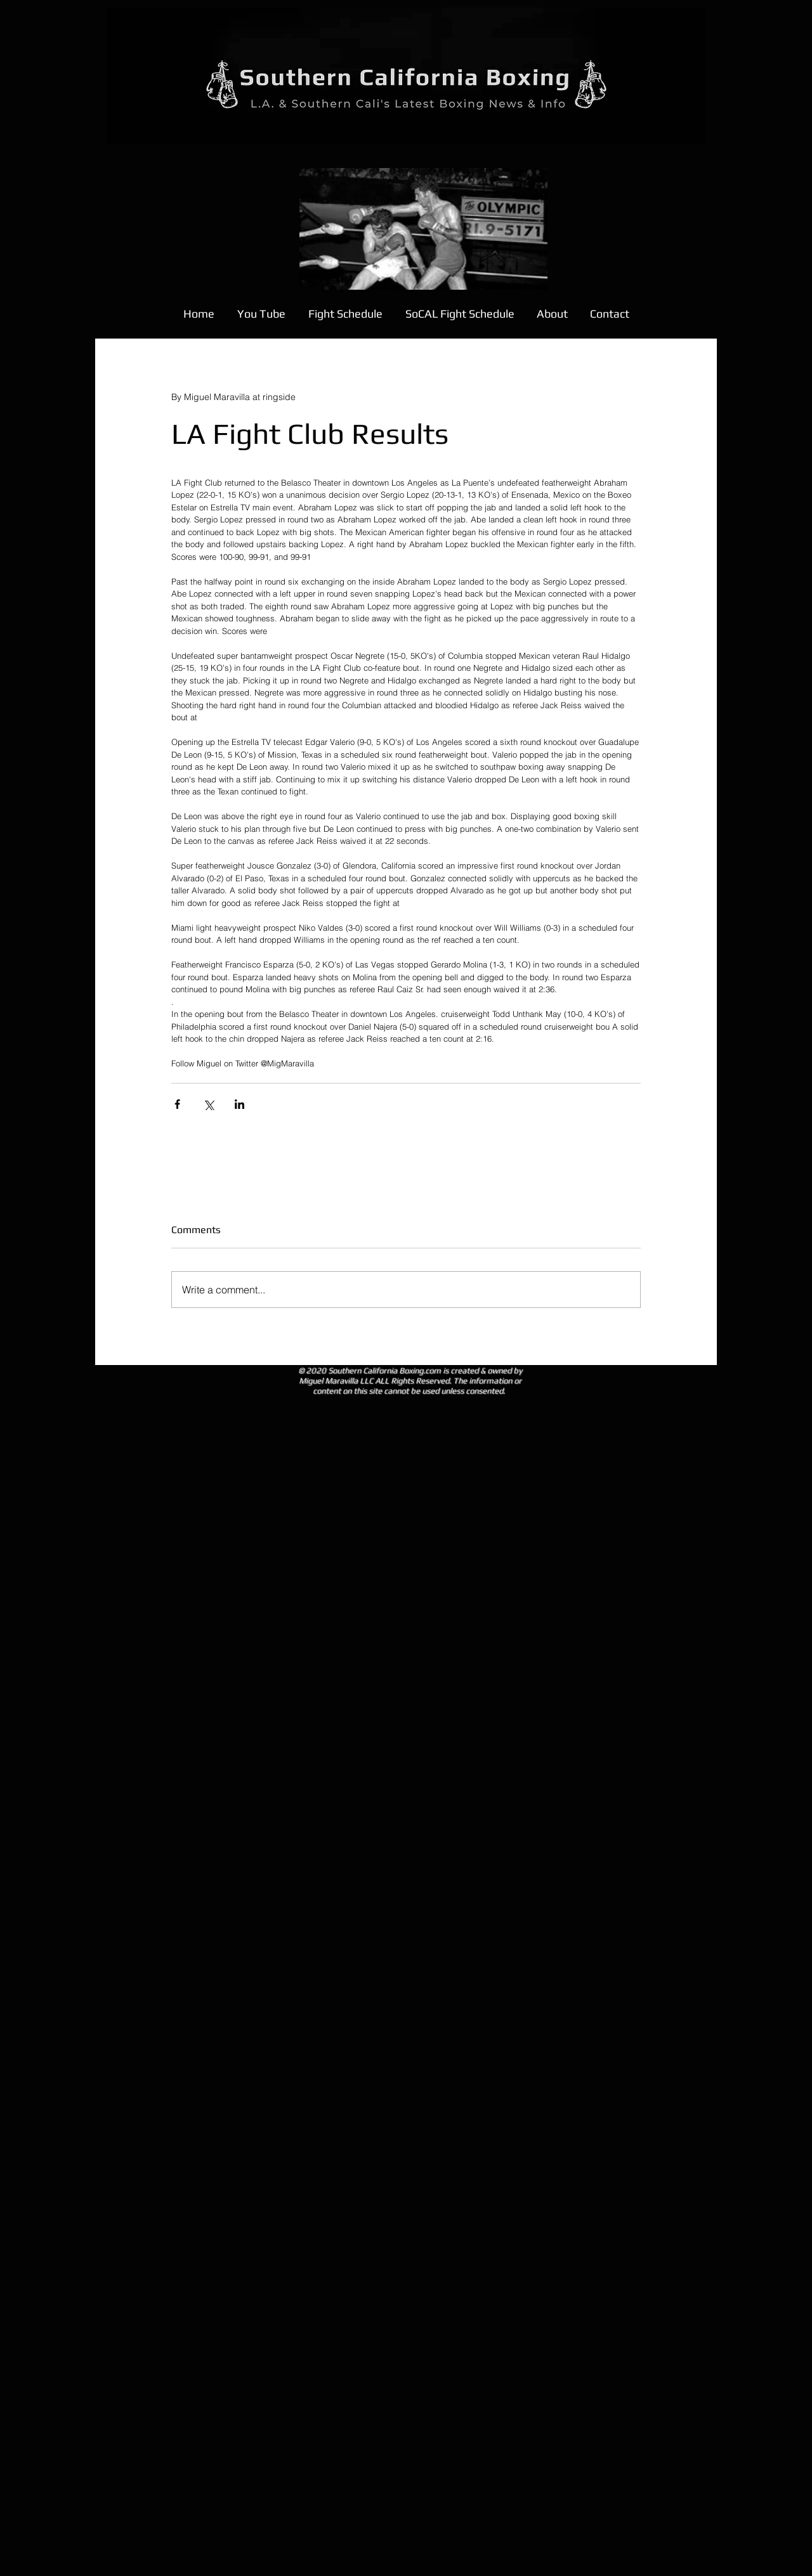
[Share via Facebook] (177, 1104)
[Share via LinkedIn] (239, 1104)
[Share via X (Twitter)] (208, 1104)
